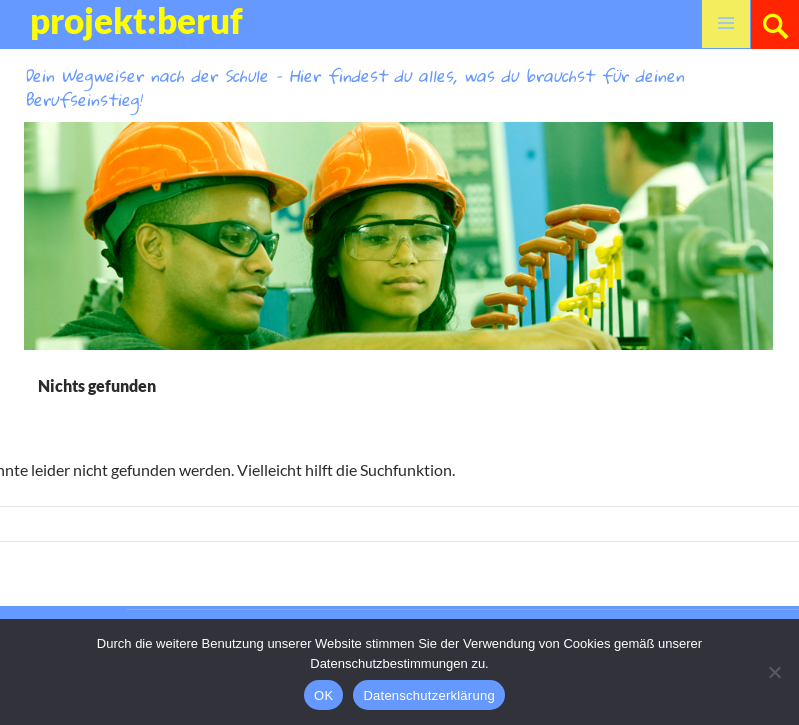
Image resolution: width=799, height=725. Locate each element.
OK (323, 695)
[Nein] (774, 672)
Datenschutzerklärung (428, 695)
